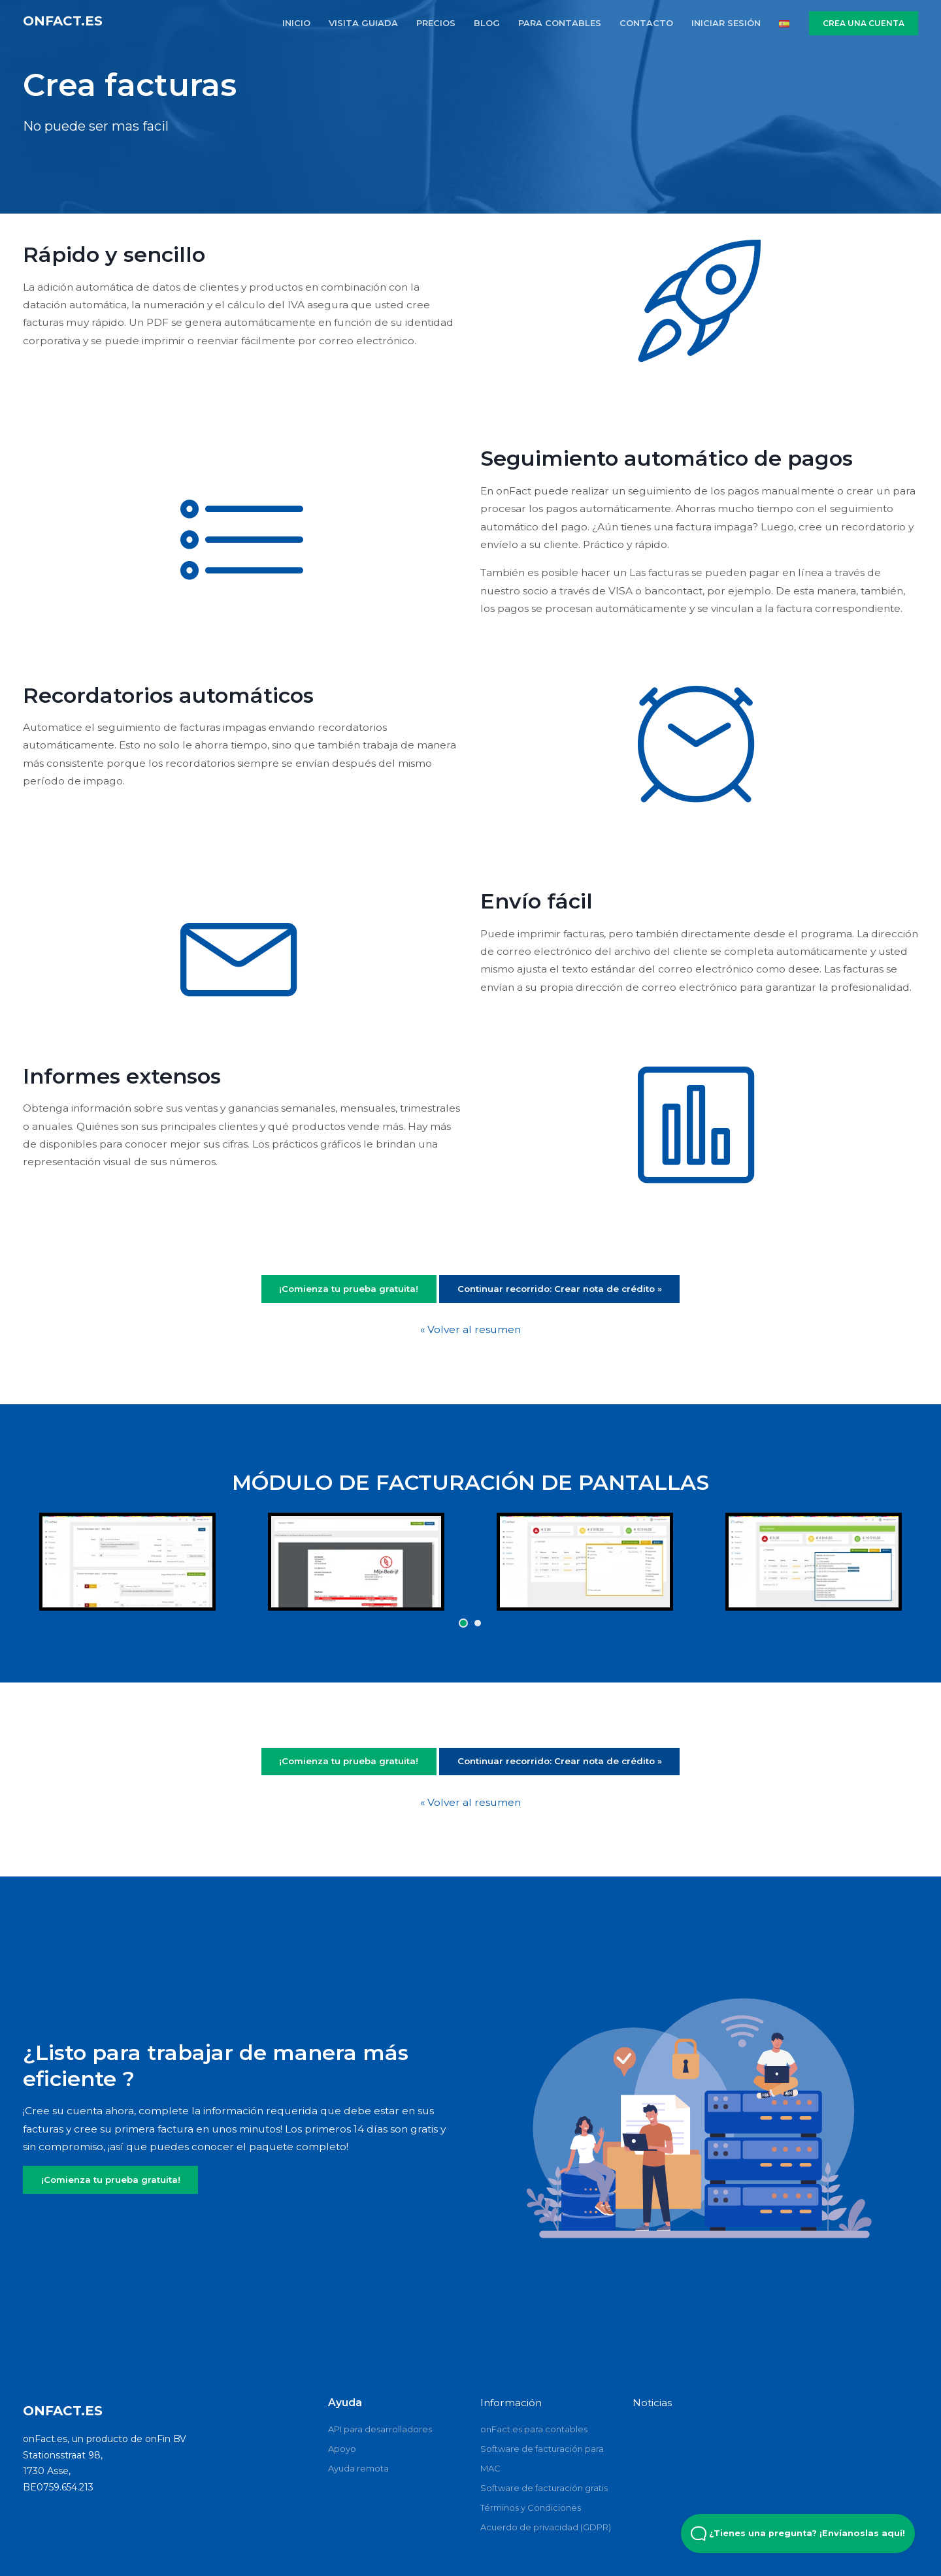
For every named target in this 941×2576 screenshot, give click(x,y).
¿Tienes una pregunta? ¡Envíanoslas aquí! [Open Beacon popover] (798, 2533)
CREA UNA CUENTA (863, 23)
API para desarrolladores (380, 2429)
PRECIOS (435, 23)
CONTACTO (646, 23)
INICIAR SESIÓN (726, 23)
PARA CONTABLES (559, 23)
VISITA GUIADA (363, 23)
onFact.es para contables (533, 2429)
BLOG (487, 23)
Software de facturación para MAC (542, 2458)
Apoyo (342, 2448)
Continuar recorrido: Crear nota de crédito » (559, 1288)
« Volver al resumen (470, 1329)
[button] (463, 1623)
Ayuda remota (358, 2468)
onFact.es (63, 21)
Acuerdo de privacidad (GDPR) (545, 2527)
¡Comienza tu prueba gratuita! (348, 1288)
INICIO (296, 23)
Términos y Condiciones (530, 2507)
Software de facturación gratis (544, 2488)
